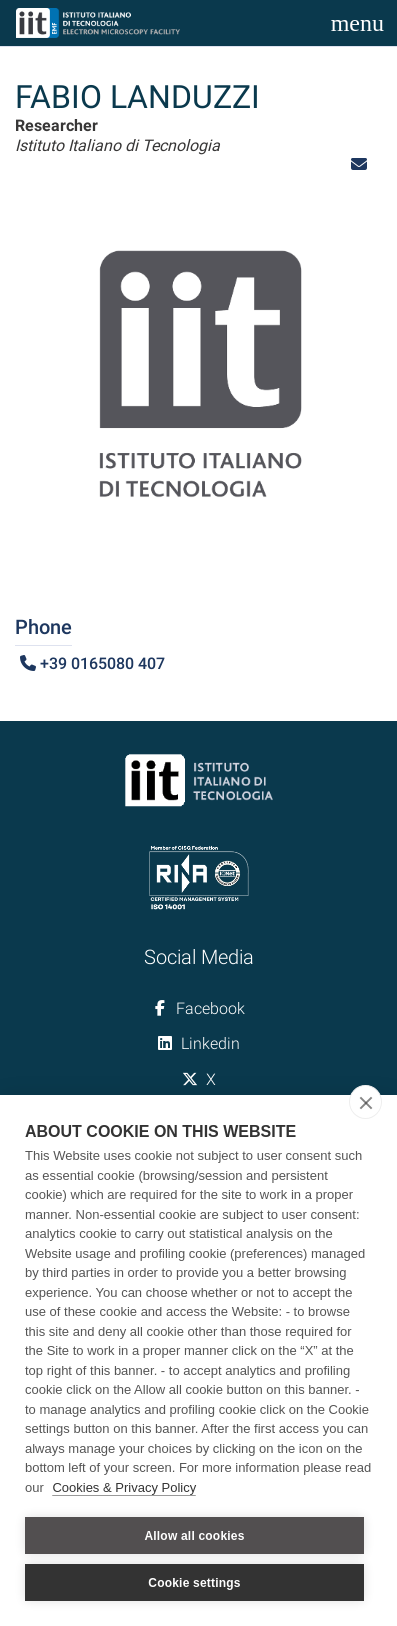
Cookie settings (194, 1583)
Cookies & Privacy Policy (124, 1487)
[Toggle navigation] (357, 23)
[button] (359, 164)
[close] (365, 1102)
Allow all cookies (194, 1536)
